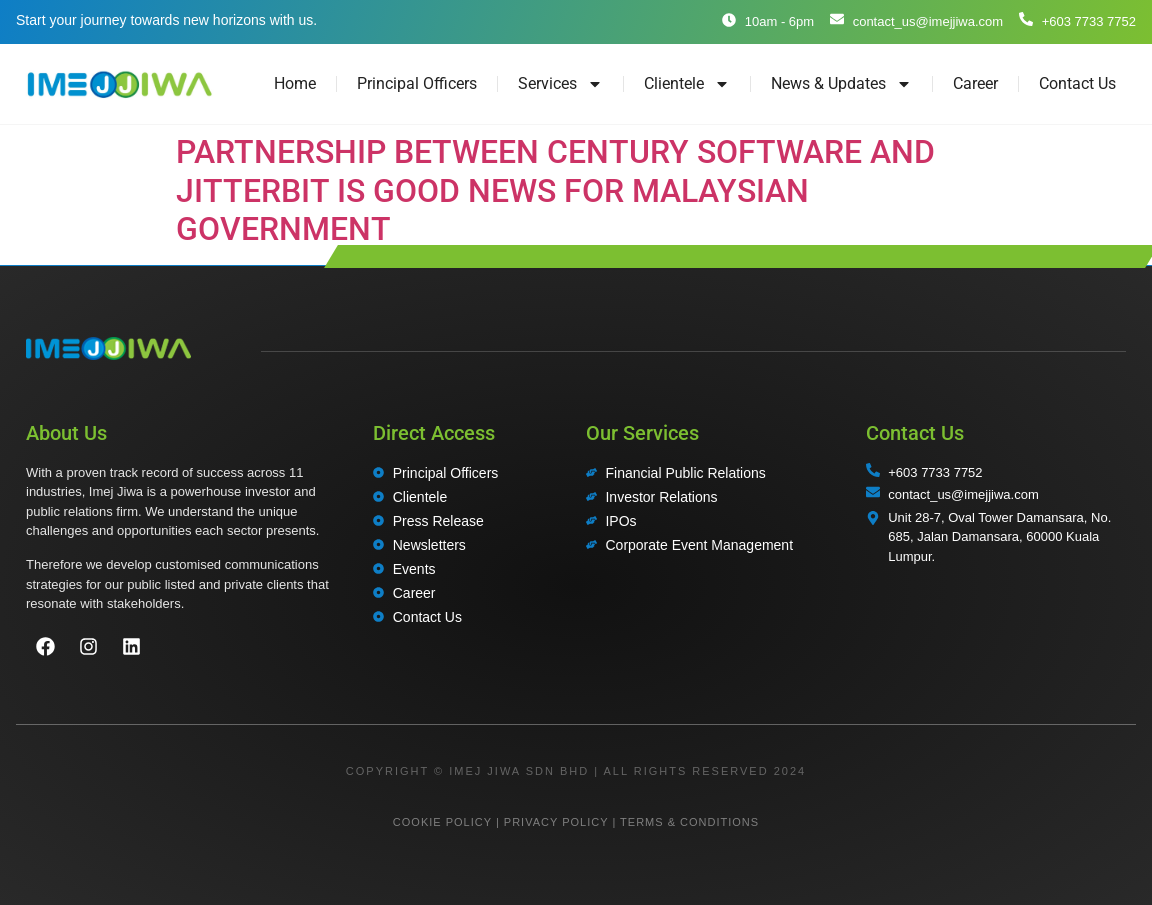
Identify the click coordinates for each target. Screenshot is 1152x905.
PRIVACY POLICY (556, 822)
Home (295, 83)
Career (975, 83)
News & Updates (841, 84)
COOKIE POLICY (442, 822)
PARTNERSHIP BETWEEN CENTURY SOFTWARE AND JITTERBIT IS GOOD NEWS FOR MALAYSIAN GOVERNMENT (555, 190)
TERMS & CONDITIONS (689, 822)
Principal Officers (417, 83)
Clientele (687, 84)
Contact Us (1077, 83)
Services (560, 84)
